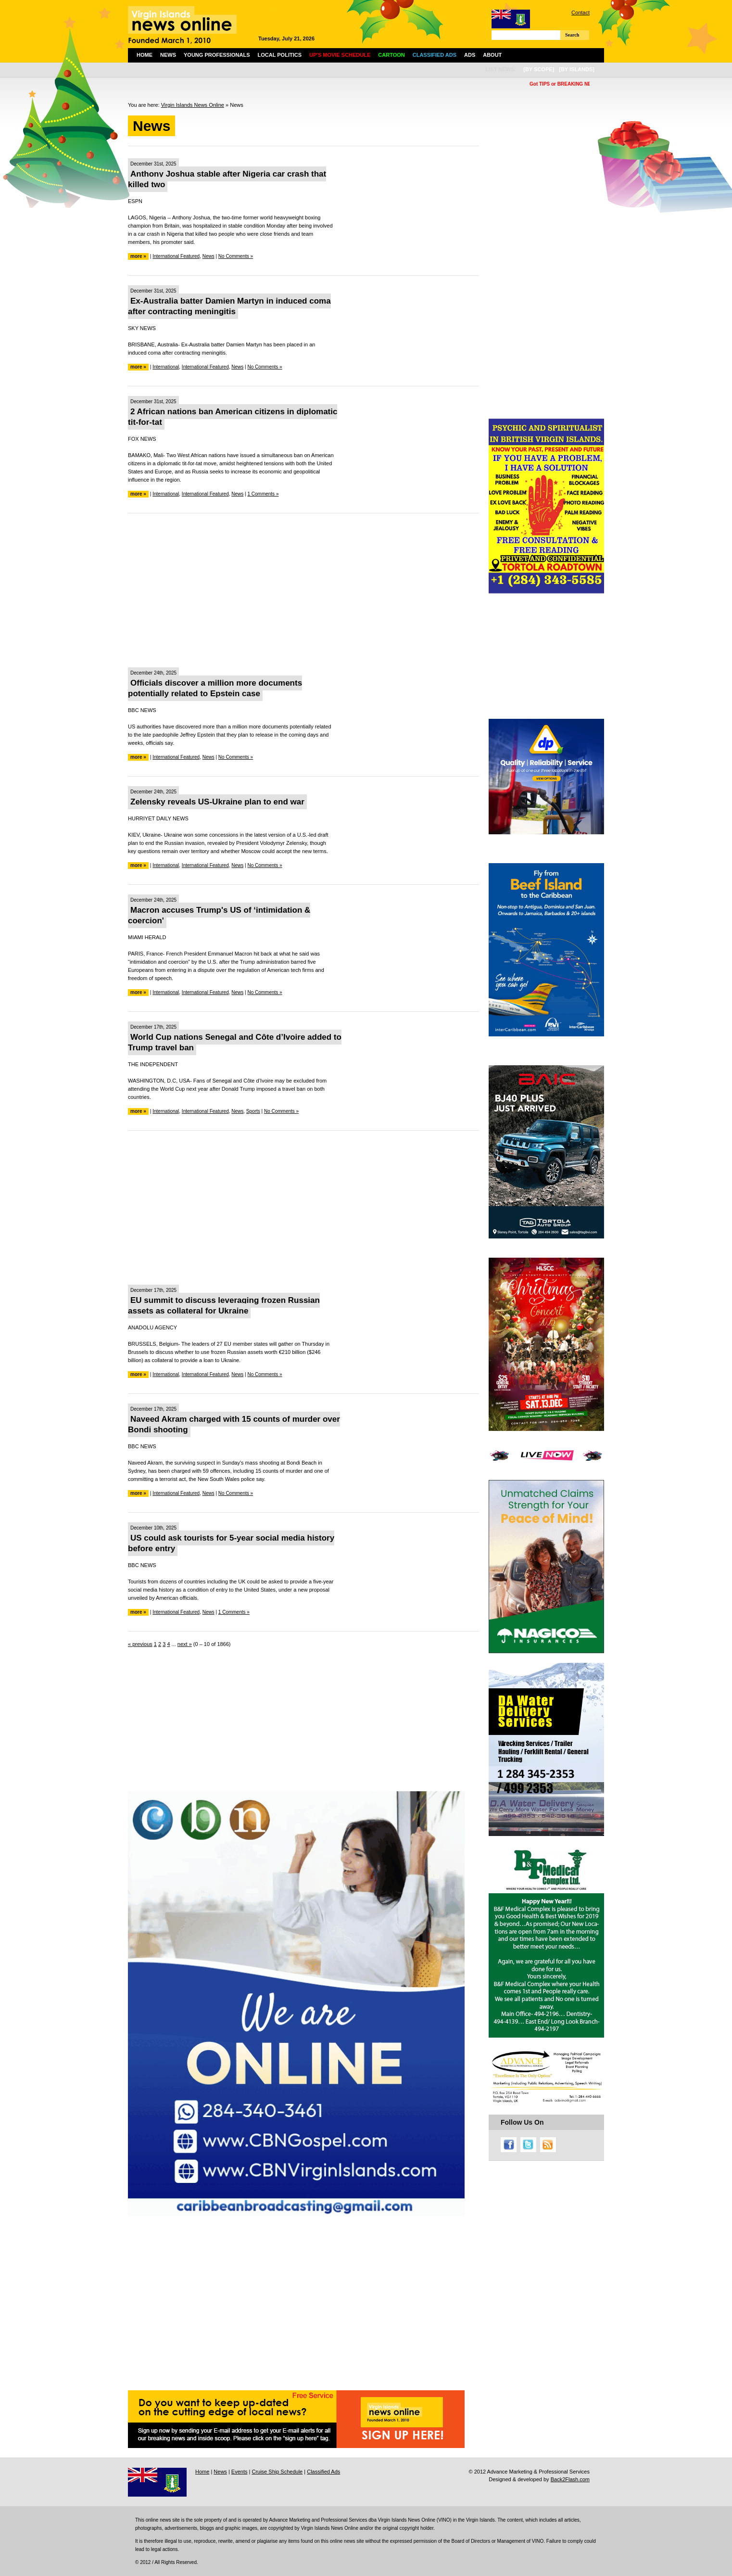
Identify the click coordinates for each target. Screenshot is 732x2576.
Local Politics (280, 55)
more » (138, 256)
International (165, 367)
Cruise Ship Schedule (277, 2471)
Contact (580, 12)
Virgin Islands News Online (192, 105)
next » (184, 1644)
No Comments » (235, 256)
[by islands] (576, 69)
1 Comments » (262, 494)
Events (239, 2471)
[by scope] (538, 69)
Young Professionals (217, 55)
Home (144, 55)
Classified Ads (323, 2471)
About (492, 55)
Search (572, 35)
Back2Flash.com (570, 2479)
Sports (253, 1111)
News (168, 55)
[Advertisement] (303, 590)
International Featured (176, 256)
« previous (140, 1644)
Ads (469, 55)
